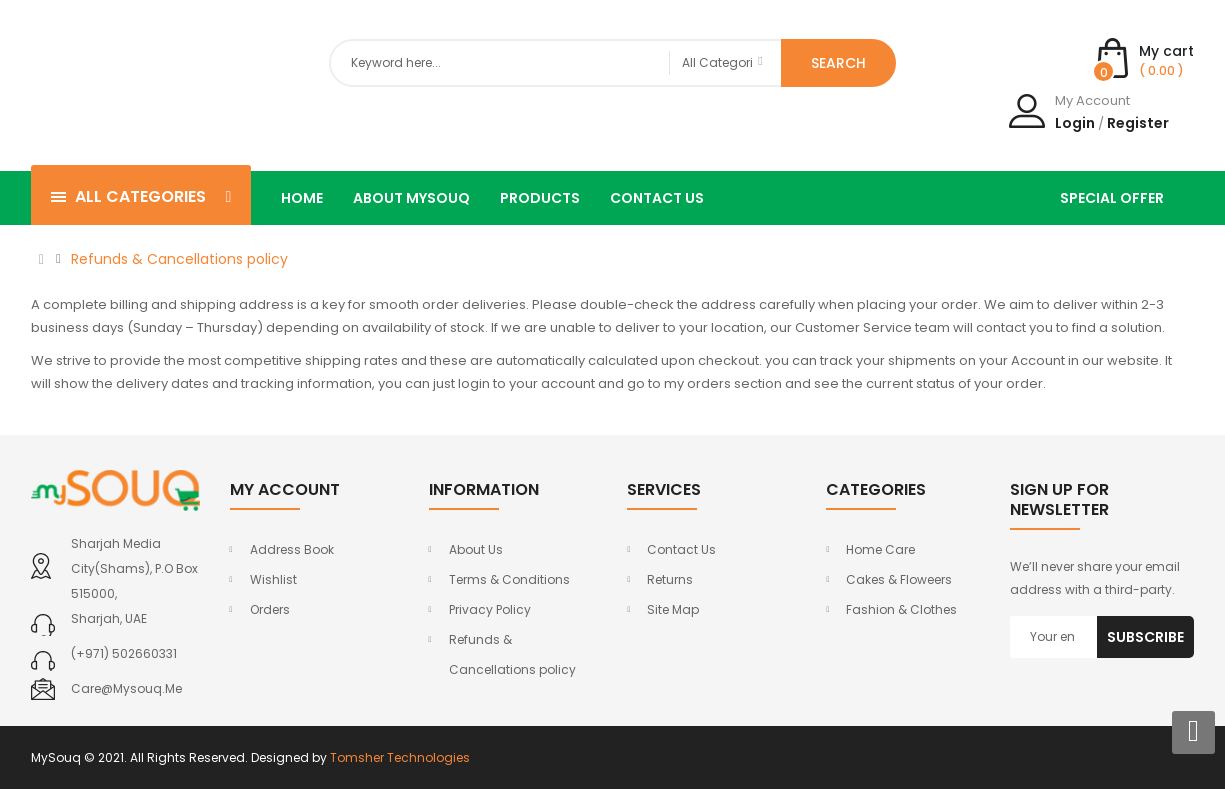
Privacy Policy (490, 609)
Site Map (673, 609)
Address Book (292, 549)
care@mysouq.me (126, 688)
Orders (270, 609)
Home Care (880, 549)
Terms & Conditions (509, 579)
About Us (476, 549)
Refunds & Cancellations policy (179, 259)
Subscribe (1145, 637)
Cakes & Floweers (899, 579)
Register (1138, 123)
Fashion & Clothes (901, 609)
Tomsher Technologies (400, 757)
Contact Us (681, 549)
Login (1075, 123)
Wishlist (273, 579)
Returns (670, 579)
